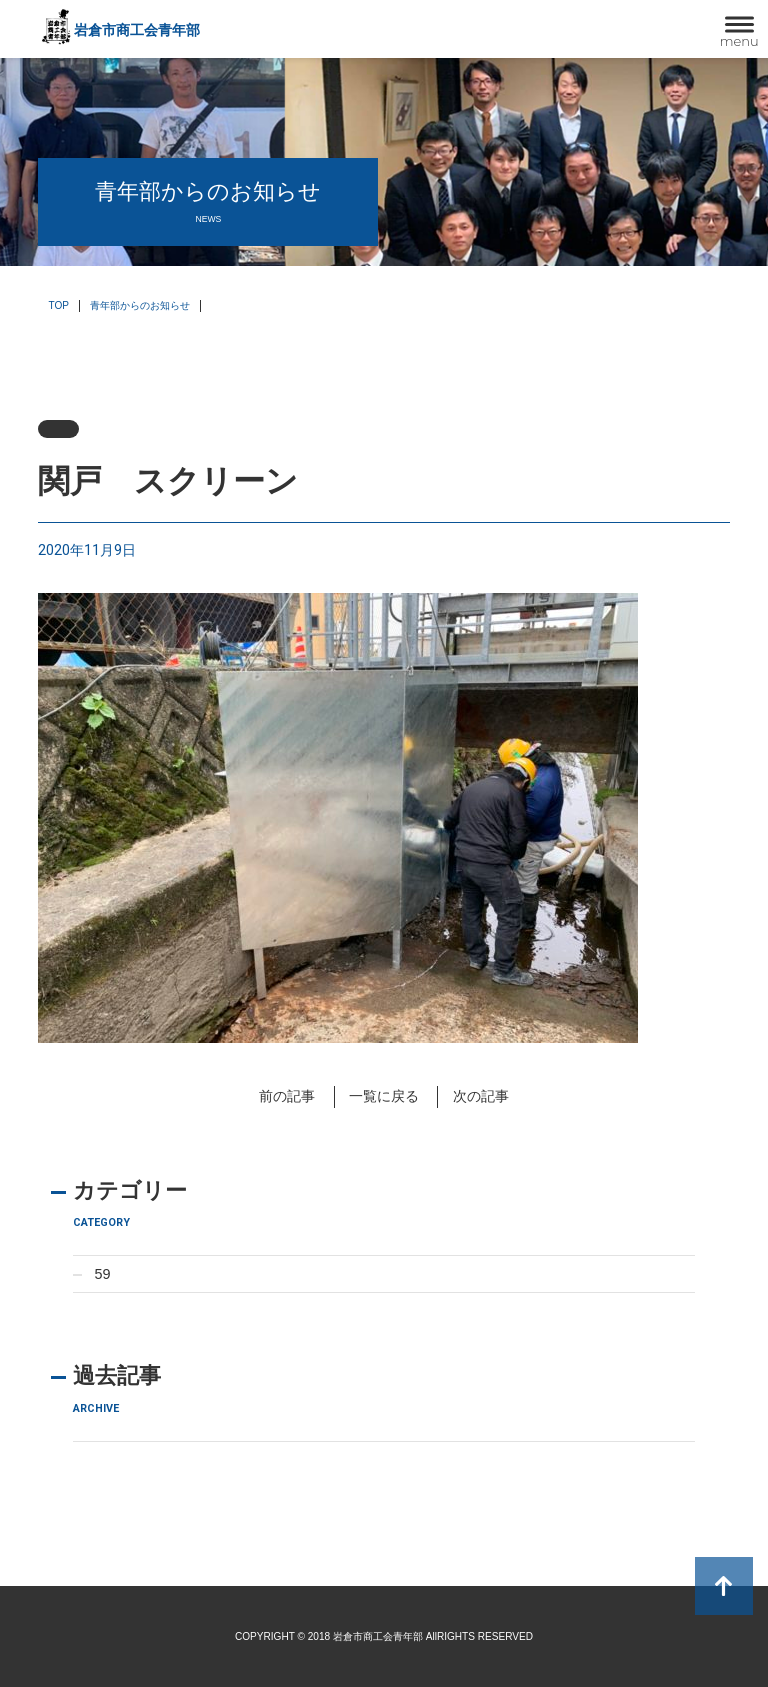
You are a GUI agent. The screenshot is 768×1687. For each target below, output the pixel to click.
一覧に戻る (384, 1096)
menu (739, 41)
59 (103, 1274)
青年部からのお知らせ (140, 305)
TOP (58, 305)
